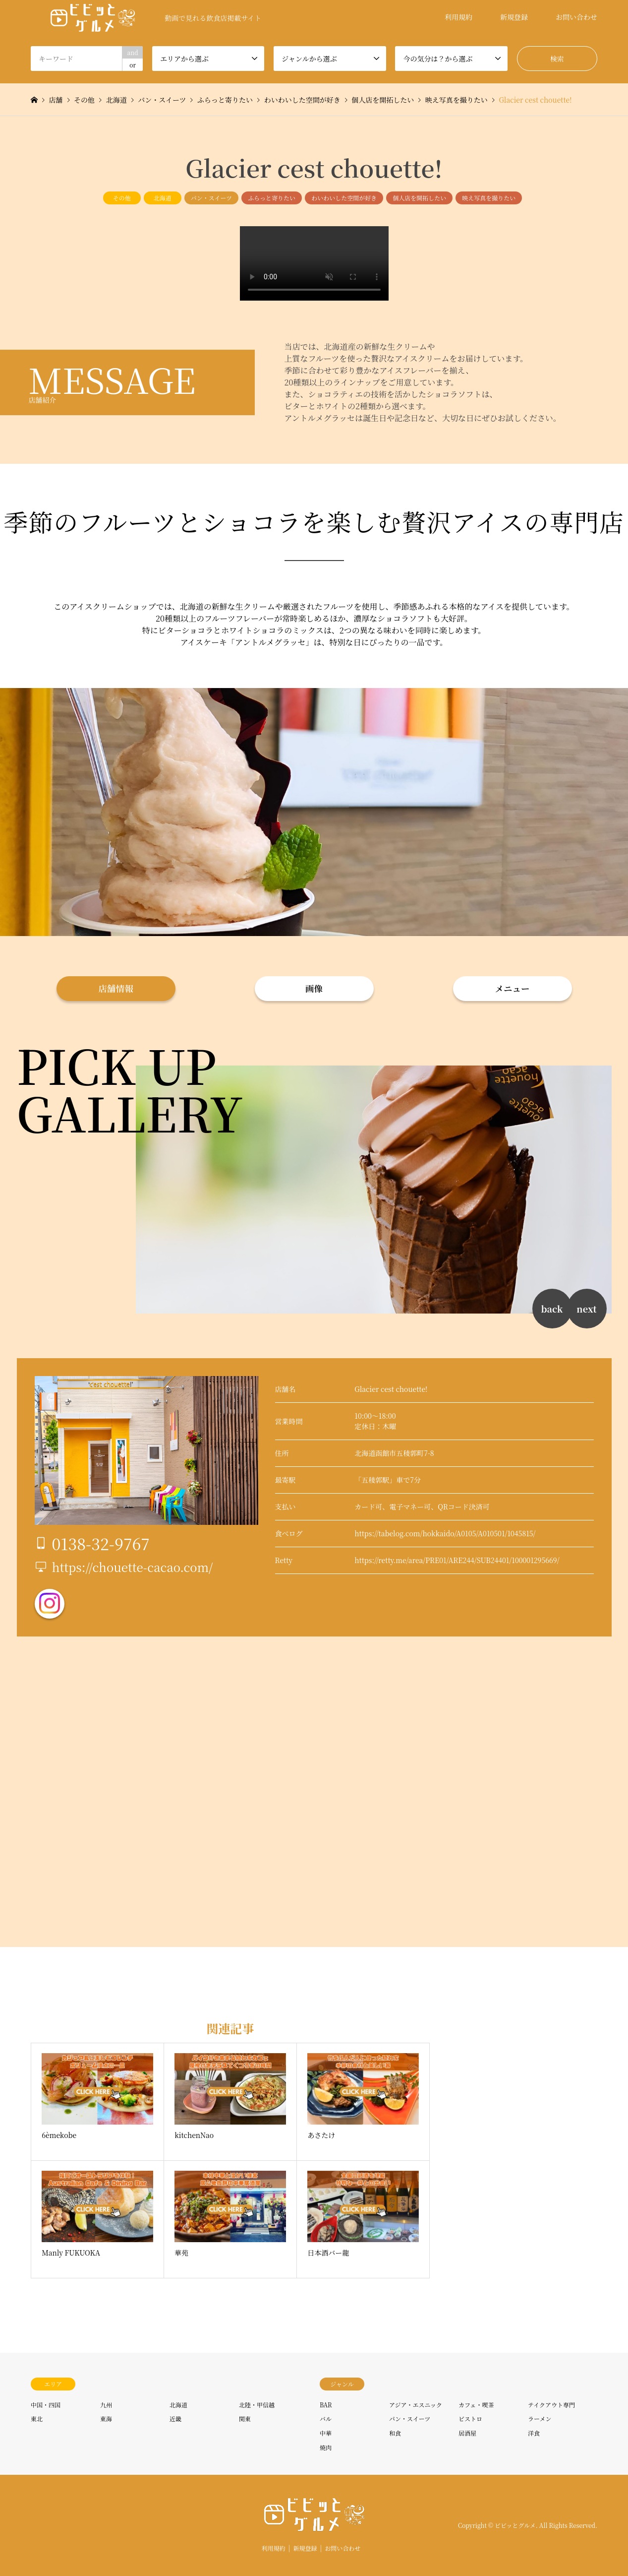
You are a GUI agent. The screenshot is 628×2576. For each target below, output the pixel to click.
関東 (245, 2418)
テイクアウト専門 (551, 2404)
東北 (37, 2418)
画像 (314, 988)
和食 (395, 2433)
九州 (106, 2404)
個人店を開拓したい (419, 197)
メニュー (512, 988)
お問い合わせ (576, 17)
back (552, 1308)
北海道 (162, 197)
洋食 (534, 2433)
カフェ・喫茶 (476, 2404)
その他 (122, 197)
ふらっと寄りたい (271, 197)
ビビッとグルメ (515, 2525)
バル (326, 2418)
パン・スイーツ (211, 197)
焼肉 (326, 2447)
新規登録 (514, 17)
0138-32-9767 (101, 1543)
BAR (326, 2404)
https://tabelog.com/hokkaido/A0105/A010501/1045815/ (444, 1533)
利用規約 (458, 17)
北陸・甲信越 (257, 2404)
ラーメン (539, 2418)
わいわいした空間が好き (344, 197)
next (586, 1308)
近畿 (175, 2418)
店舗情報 (116, 988)
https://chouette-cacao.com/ (132, 1566)
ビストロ (470, 2418)
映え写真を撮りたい (488, 197)
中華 (326, 2433)
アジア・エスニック (415, 2404)
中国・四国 (45, 2404)
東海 (106, 2418)
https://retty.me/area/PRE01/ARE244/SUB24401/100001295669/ (456, 1560)
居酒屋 (467, 2433)
